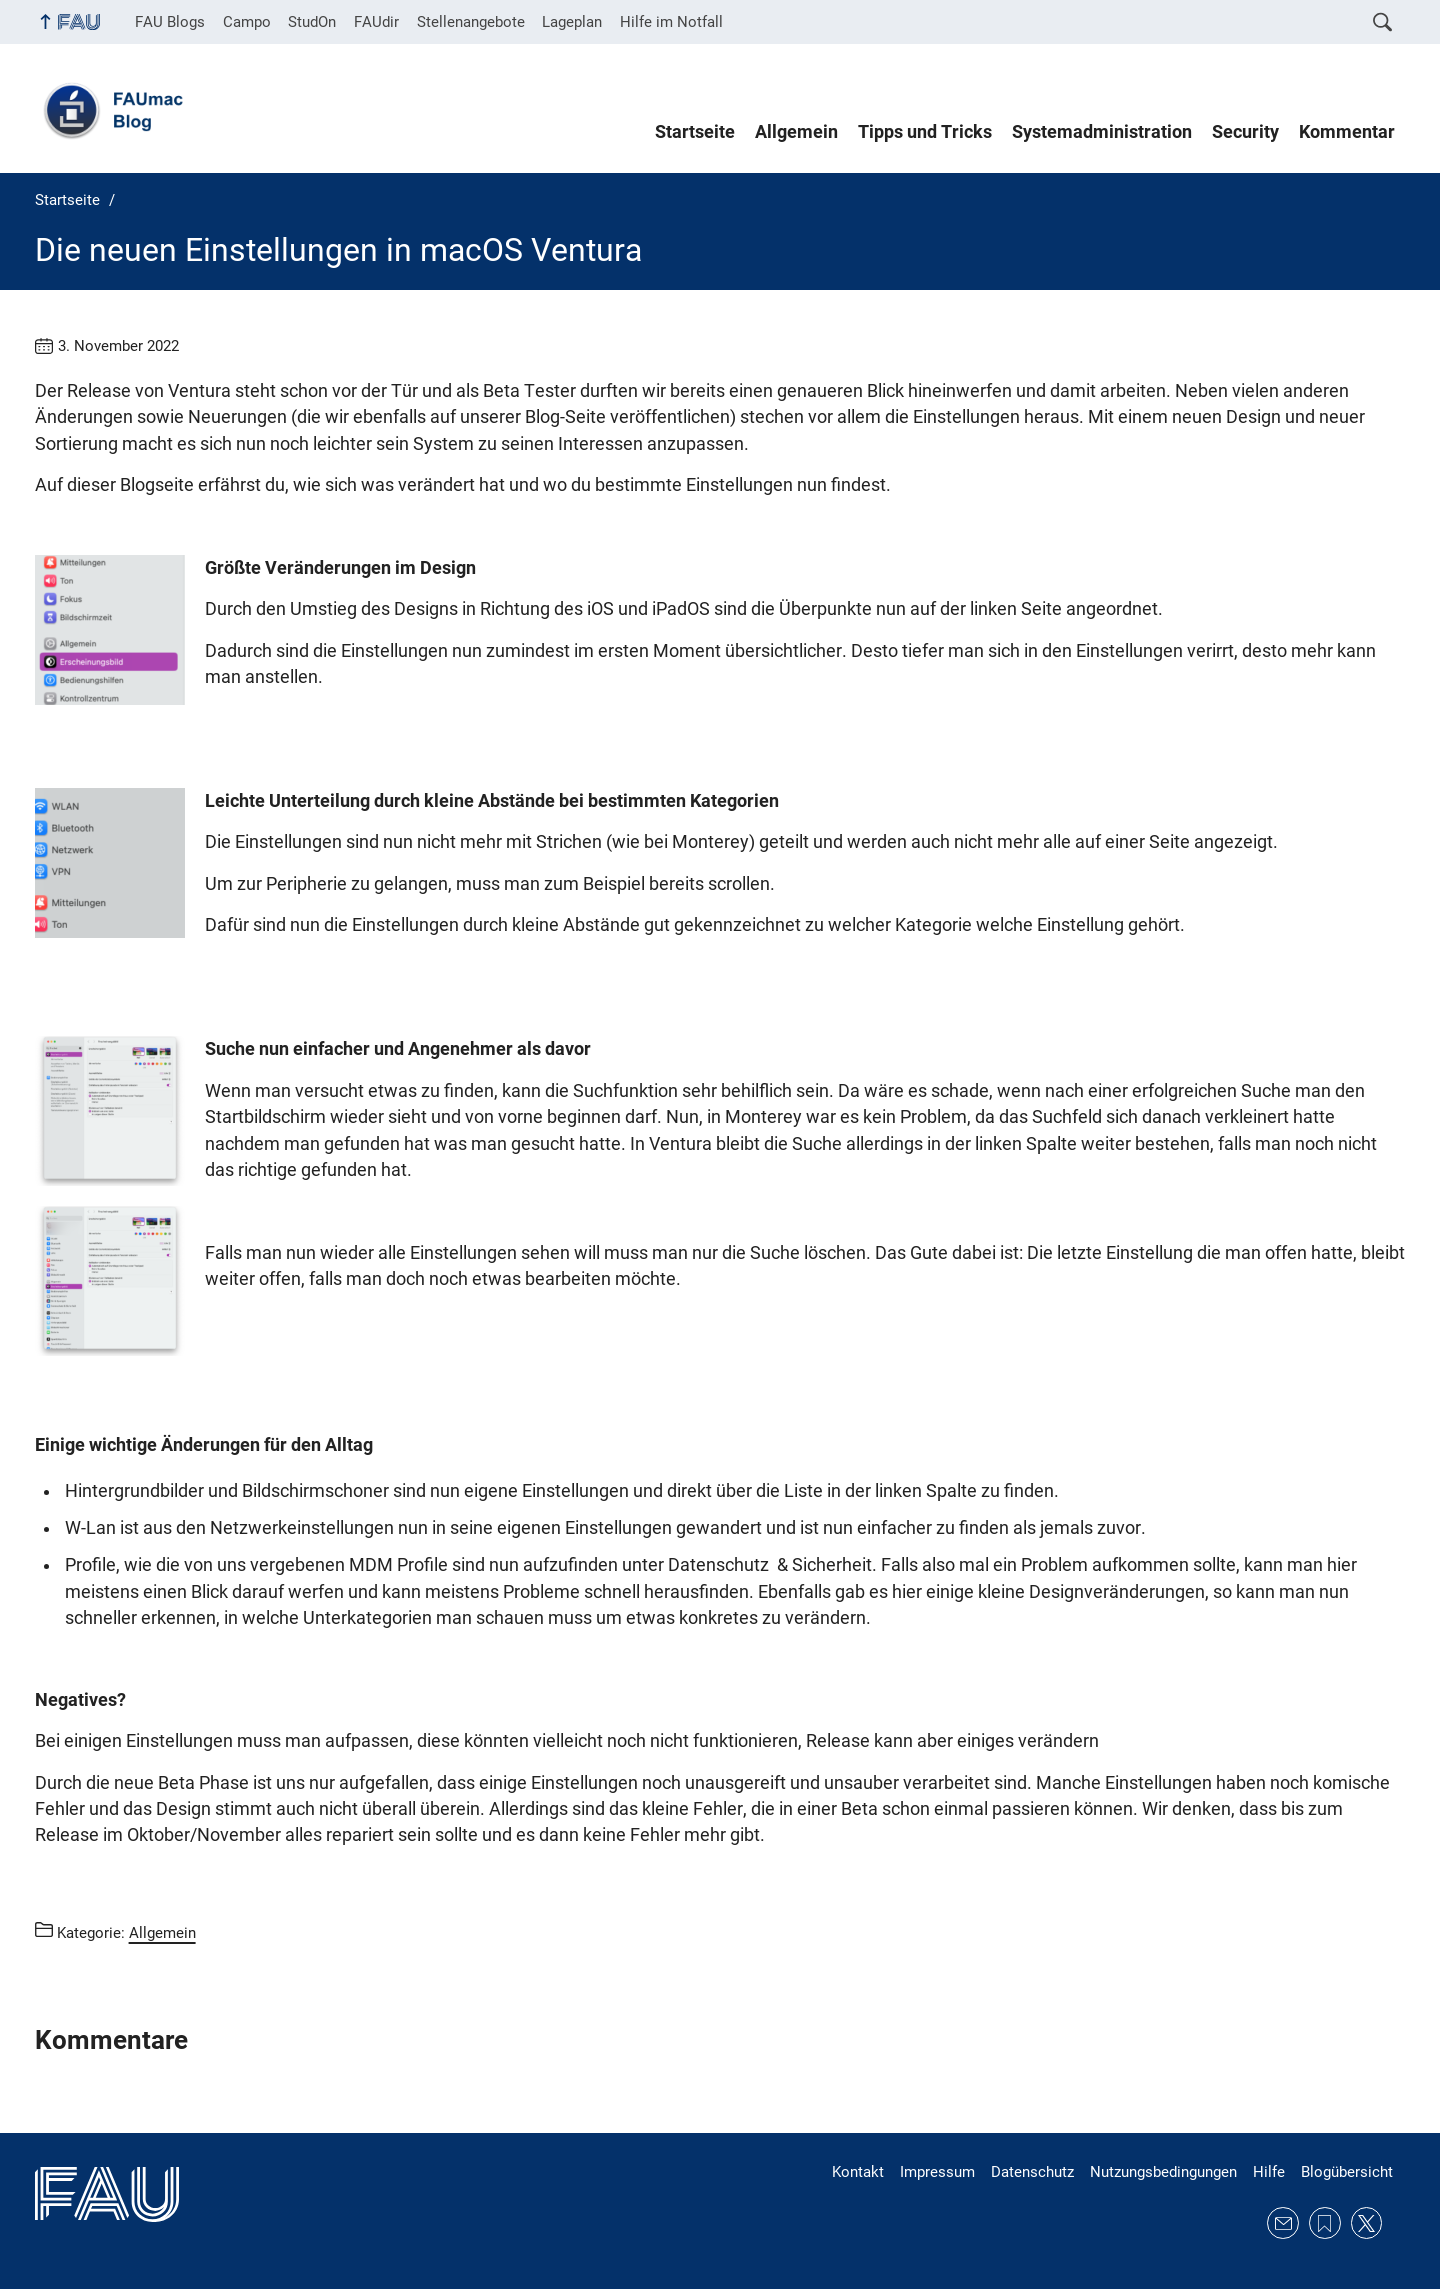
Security (1245, 132)
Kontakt (858, 2172)
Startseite (695, 132)
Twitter (1367, 2223)
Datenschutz (1032, 2172)
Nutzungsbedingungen (1163, 2172)
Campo (247, 22)
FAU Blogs (170, 22)
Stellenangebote (471, 22)
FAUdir (376, 22)
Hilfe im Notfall (671, 22)
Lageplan (572, 22)
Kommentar (1347, 132)
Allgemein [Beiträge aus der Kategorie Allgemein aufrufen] (162, 1933)
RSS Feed (1325, 2223)
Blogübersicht (1347, 2172)
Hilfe (1269, 2172)
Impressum (937, 2172)
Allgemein (796, 132)
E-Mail (1283, 2223)
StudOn (312, 22)
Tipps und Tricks (925, 132)
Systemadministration (1102, 132)
